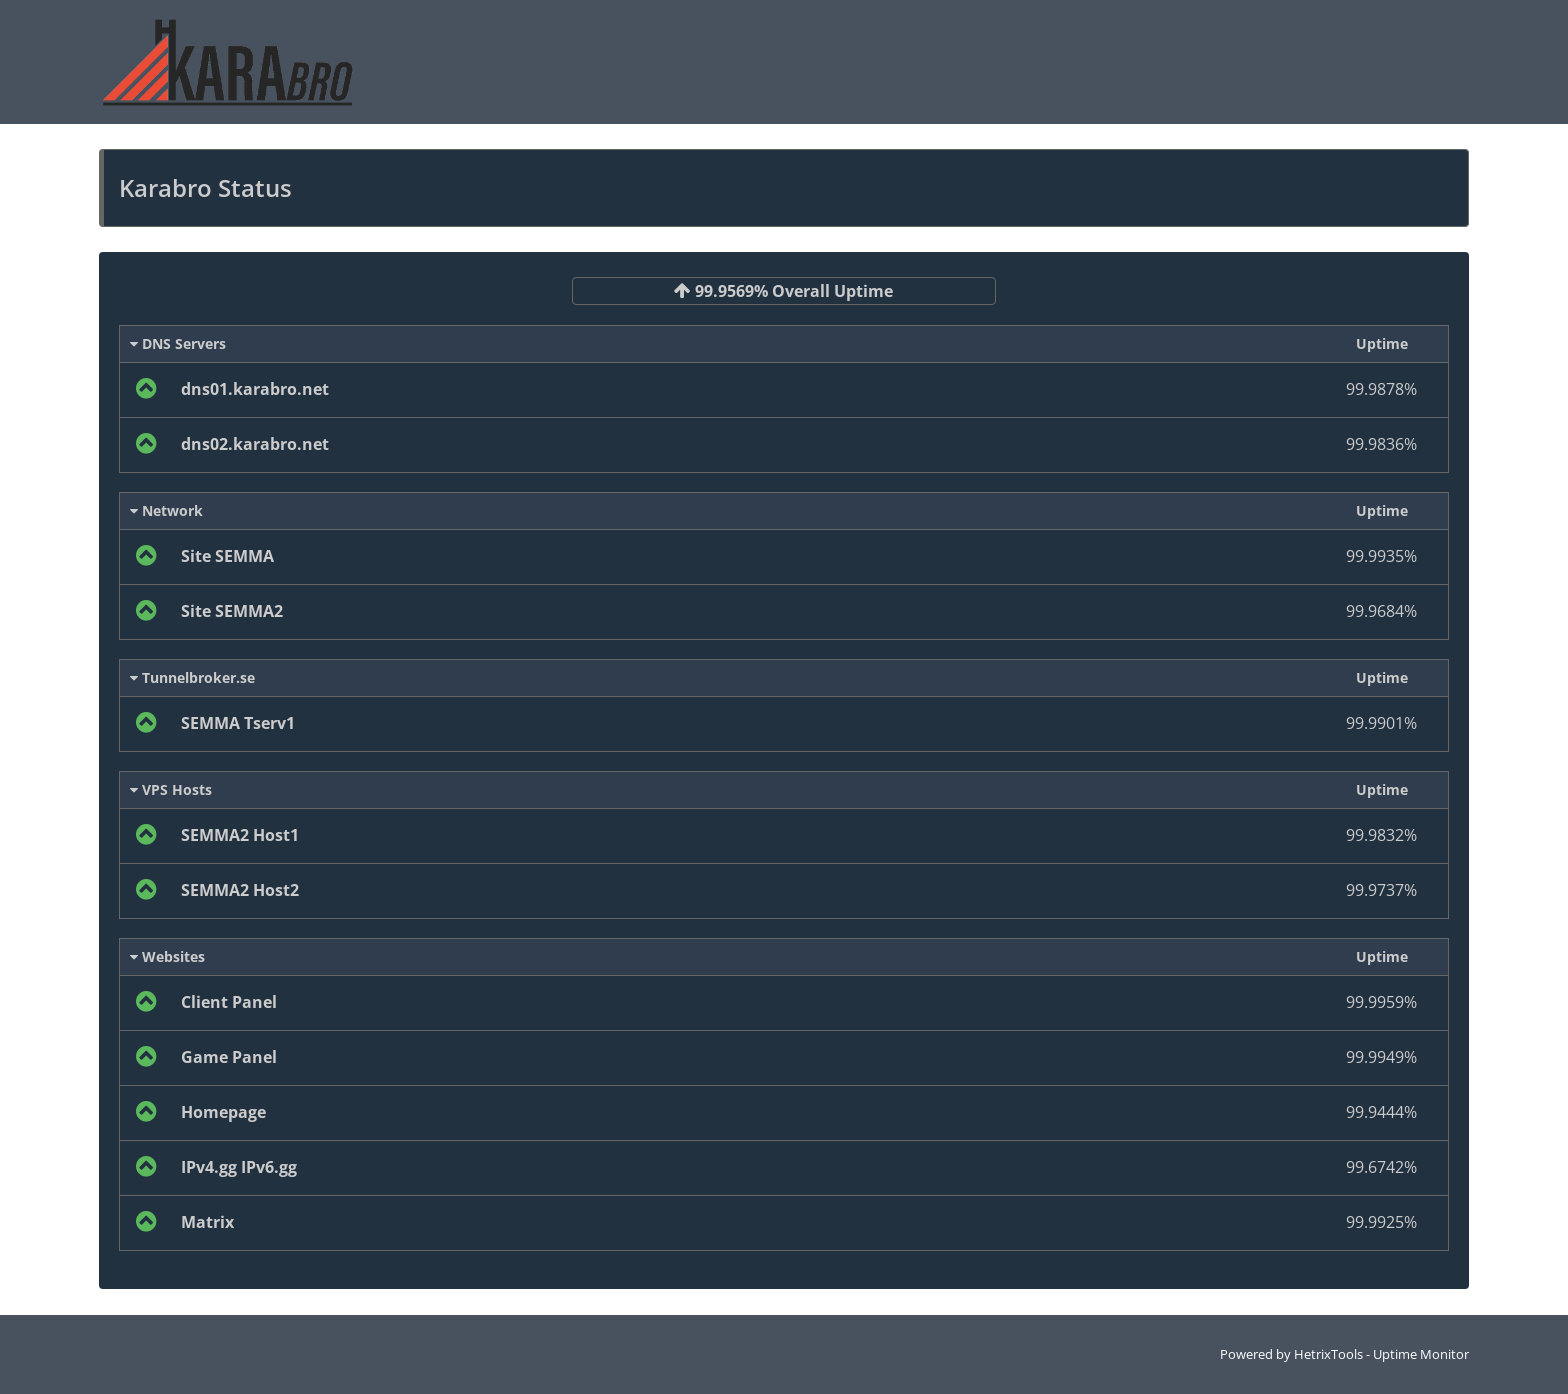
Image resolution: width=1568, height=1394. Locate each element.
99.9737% (1381, 890)
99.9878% (1381, 389)
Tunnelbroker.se (192, 677)
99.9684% (1381, 611)
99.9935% (1381, 556)
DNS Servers (178, 343)
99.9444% (1381, 1112)
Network (166, 510)
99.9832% (1381, 835)
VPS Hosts (171, 789)
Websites (167, 956)
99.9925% (1381, 1222)
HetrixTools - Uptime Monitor (1381, 1354)
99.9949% (1381, 1057)
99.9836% (1381, 444)
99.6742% (1381, 1167)
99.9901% (1381, 723)
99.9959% (1381, 1002)
